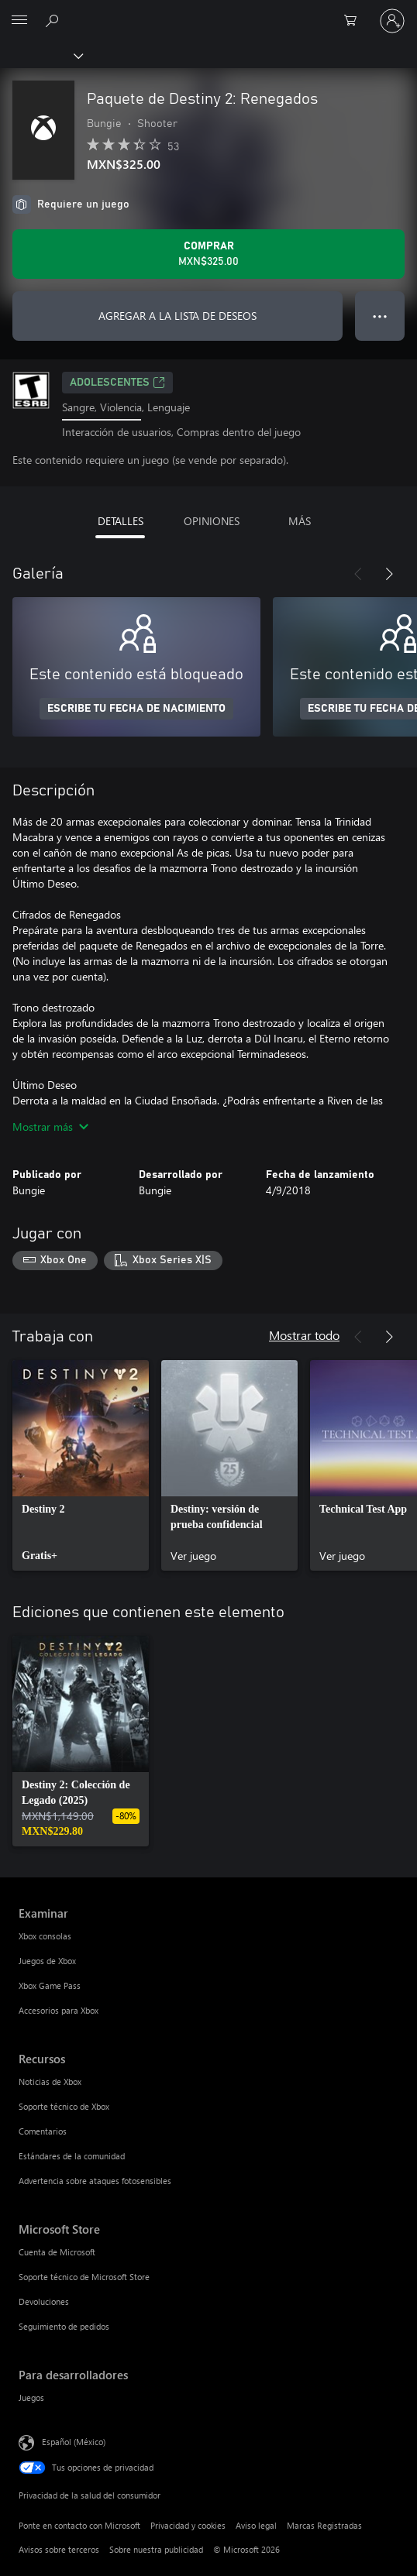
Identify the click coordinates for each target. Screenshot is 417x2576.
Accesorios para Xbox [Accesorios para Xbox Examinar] (58, 2010)
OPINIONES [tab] (212, 520)
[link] (80, 1465)
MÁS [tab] (299, 520)
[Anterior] (358, 574)
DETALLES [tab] (120, 520)
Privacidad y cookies (188, 2525)
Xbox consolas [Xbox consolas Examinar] (45, 1936)
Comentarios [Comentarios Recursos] (43, 2131)
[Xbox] (41, 55)
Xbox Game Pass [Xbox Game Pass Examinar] (50, 1985)
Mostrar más (50, 1126)
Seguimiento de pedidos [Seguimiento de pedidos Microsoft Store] (64, 2326)
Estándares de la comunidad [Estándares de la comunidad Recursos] (72, 2156)
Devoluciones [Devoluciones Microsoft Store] (44, 2301)
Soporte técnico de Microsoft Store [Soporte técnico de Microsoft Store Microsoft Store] (84, 2277)
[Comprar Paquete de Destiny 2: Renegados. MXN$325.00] (208, 254)
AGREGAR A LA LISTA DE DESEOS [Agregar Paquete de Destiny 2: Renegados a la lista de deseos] (177, 315)
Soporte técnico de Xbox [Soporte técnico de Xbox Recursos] (64, 2106)
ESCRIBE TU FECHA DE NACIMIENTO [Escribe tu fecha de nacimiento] (136, 708)
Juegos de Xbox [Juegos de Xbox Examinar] (47, 1961)
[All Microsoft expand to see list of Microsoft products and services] (19, 20)
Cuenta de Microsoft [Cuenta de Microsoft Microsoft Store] (57, 2252)
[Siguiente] (389, 574)
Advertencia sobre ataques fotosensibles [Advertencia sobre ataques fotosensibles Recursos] (95, 2181)
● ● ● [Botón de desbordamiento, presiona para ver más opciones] (380, 315)
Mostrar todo (304, 1335)
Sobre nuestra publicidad (156, 2549)
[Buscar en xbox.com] (54, 20)
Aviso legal (256, 2525)
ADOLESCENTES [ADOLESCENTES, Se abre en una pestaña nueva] (117, 382)
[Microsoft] (208, 11)
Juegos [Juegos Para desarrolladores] (31, 2397)
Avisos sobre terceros (59, 2549)
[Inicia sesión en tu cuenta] (392, 20)
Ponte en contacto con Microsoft (79, 2525)
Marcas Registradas (324, 2525)
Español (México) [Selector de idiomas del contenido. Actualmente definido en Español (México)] (73, 2442)
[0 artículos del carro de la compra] (355, 20)
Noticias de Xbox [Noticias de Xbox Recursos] (50, 2081)
